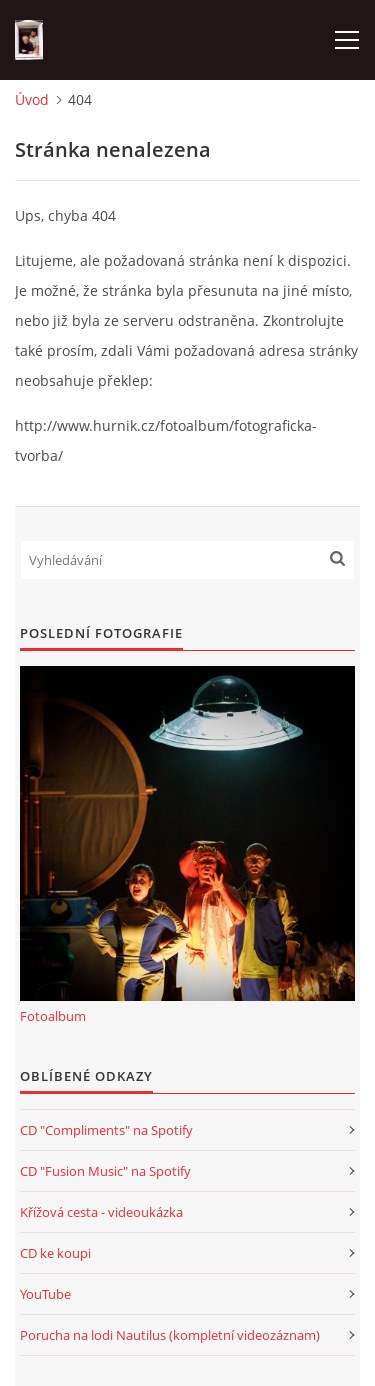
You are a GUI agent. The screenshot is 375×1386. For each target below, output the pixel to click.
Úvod (32, 99)
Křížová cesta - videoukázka (101, 1212)
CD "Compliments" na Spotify (106, 1130)
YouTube (45, 1294)
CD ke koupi (55, 1253)
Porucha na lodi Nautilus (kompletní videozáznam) (170, 1335)
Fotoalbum (53, 1016)
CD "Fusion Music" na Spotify (105, 1171)
